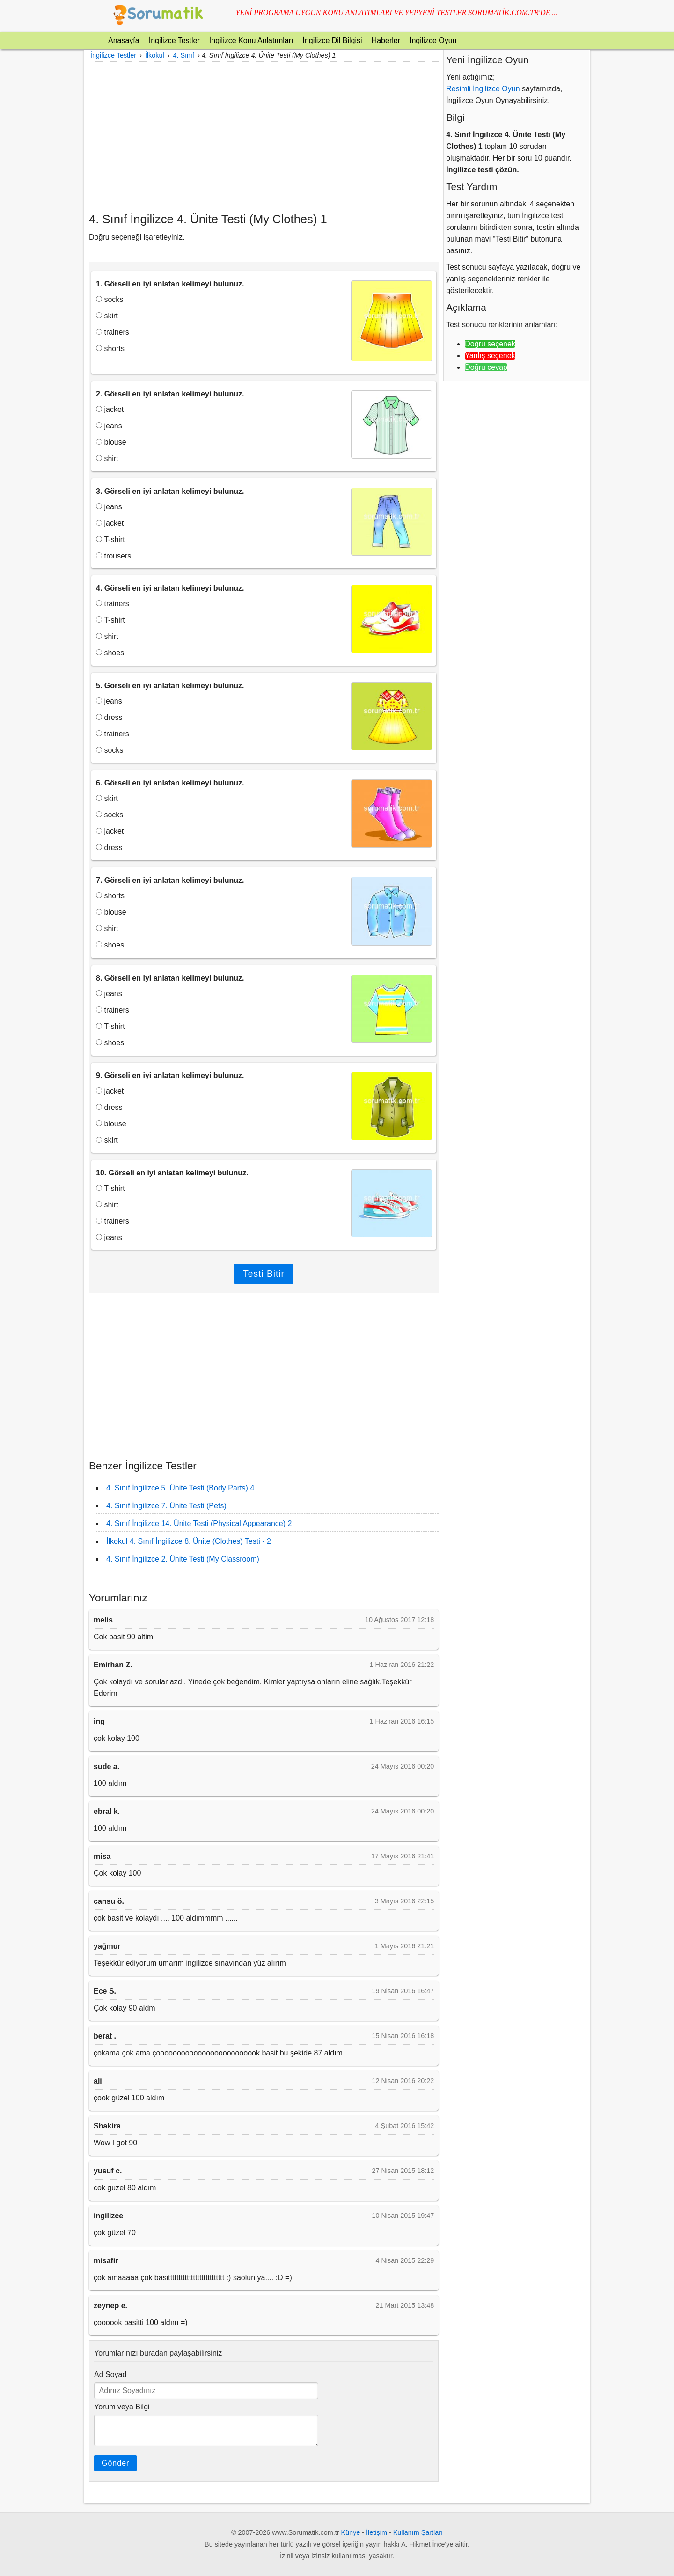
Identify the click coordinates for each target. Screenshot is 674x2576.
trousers (113, 556)
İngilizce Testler (174, 40)
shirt (107, 458)
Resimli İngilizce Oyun (483, 89)
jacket (110, 409)
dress (109, 717)
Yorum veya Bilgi (122, 2407)
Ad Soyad (110, 2374)
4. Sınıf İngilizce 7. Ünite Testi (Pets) (166, 1506)
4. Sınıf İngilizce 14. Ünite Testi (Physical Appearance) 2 (199, 1523)
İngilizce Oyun (433, 40)
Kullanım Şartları (418, 2532)
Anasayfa (123, 40)
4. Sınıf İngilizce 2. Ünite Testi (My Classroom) (182, 1559)
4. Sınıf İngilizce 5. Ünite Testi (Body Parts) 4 (180, 1488)
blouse (111, 442)
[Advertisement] (264, 136)
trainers (112, 332)
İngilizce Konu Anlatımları (251, 40)
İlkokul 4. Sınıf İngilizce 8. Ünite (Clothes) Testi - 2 (188, 1541)
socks (109, 299)
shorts (110, 348)
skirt (107, 316)
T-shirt (110, 539)
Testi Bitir (264, 1273)
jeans (109, 426)
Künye (350, 2532)
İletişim (376, 2532)
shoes (110, 653)
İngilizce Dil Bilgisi (332, 40)
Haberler (386, 40)
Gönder (115, 2463)
